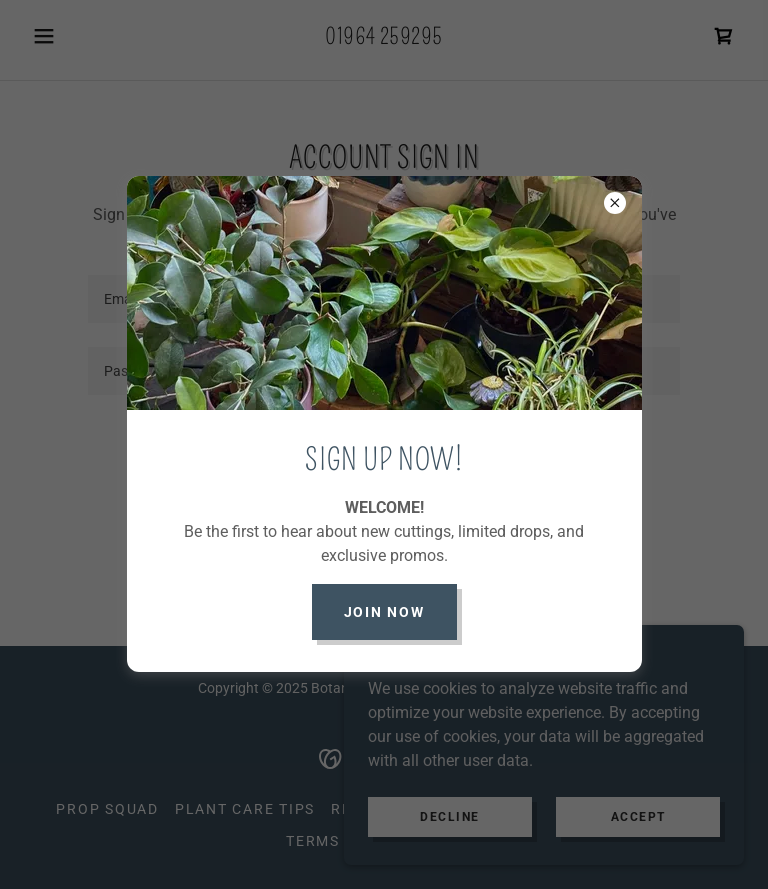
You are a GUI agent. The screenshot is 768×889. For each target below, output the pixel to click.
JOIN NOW (384, 612)
